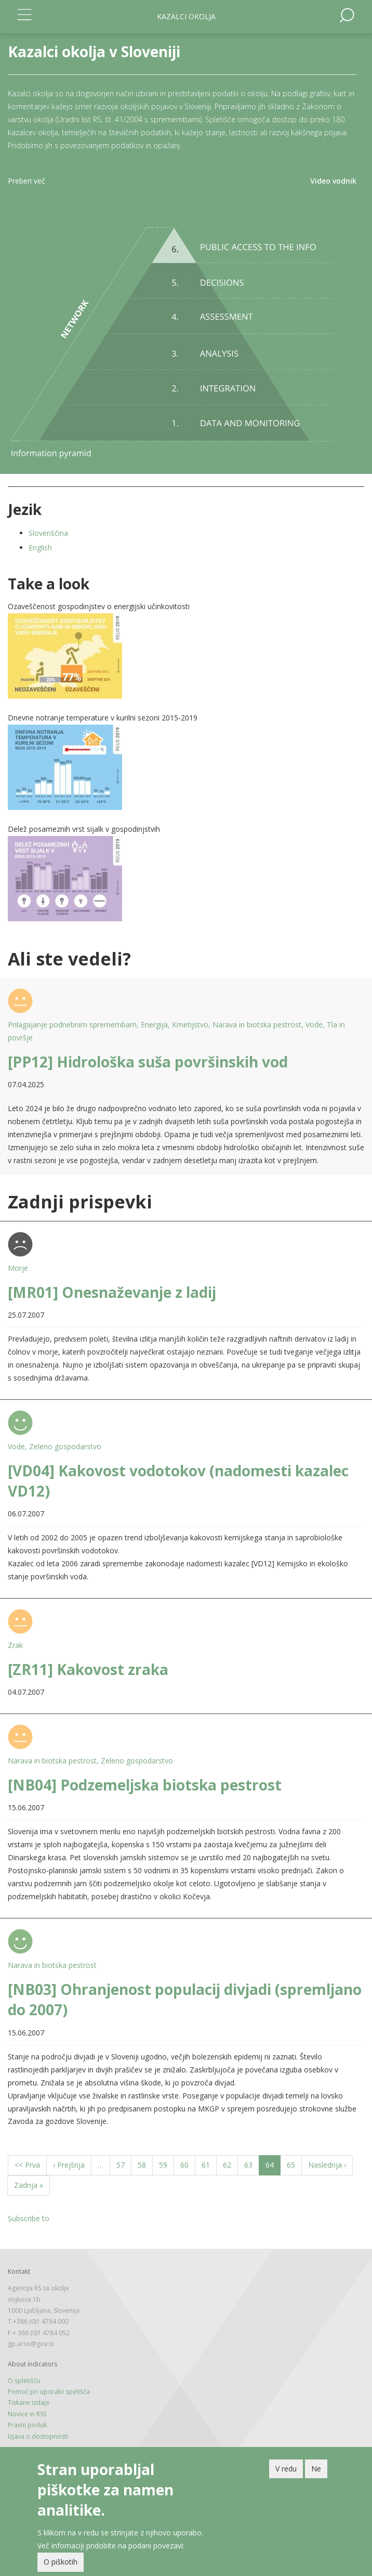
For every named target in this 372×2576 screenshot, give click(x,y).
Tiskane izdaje (28, 2402)
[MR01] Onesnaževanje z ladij (112, 1292)
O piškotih (60, 2562)
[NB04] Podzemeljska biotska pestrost (145, 1785)
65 (294, 2164)
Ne (316, 2469)
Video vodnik (333, 181)
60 (187, 2164)
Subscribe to (28, 2218)
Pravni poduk (27, 2424)
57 (123, 2164)
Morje (18, 1268)
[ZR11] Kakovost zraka (88, 1669)
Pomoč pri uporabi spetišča (49, 2391)
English (40, 547)
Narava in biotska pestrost (256, 1024)
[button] (186, 656)
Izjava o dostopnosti (38, 2436)
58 (145, 2164)
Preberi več (26, 181)
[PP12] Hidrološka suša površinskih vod (148, 1062)
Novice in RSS (27, 2414)
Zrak (15, 1645)
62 (230, 2164)
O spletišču (24, 2380)
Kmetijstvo (190, 1024)
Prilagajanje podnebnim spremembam (72, 1024)
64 (273, 2167)
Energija (154, 1024)
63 (251, 2164)
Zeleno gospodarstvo (65, 1446)
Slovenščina (48, 533)
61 (209, 2164)
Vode (314, 1024)
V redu (286, 2469)
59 (166, 2164)
